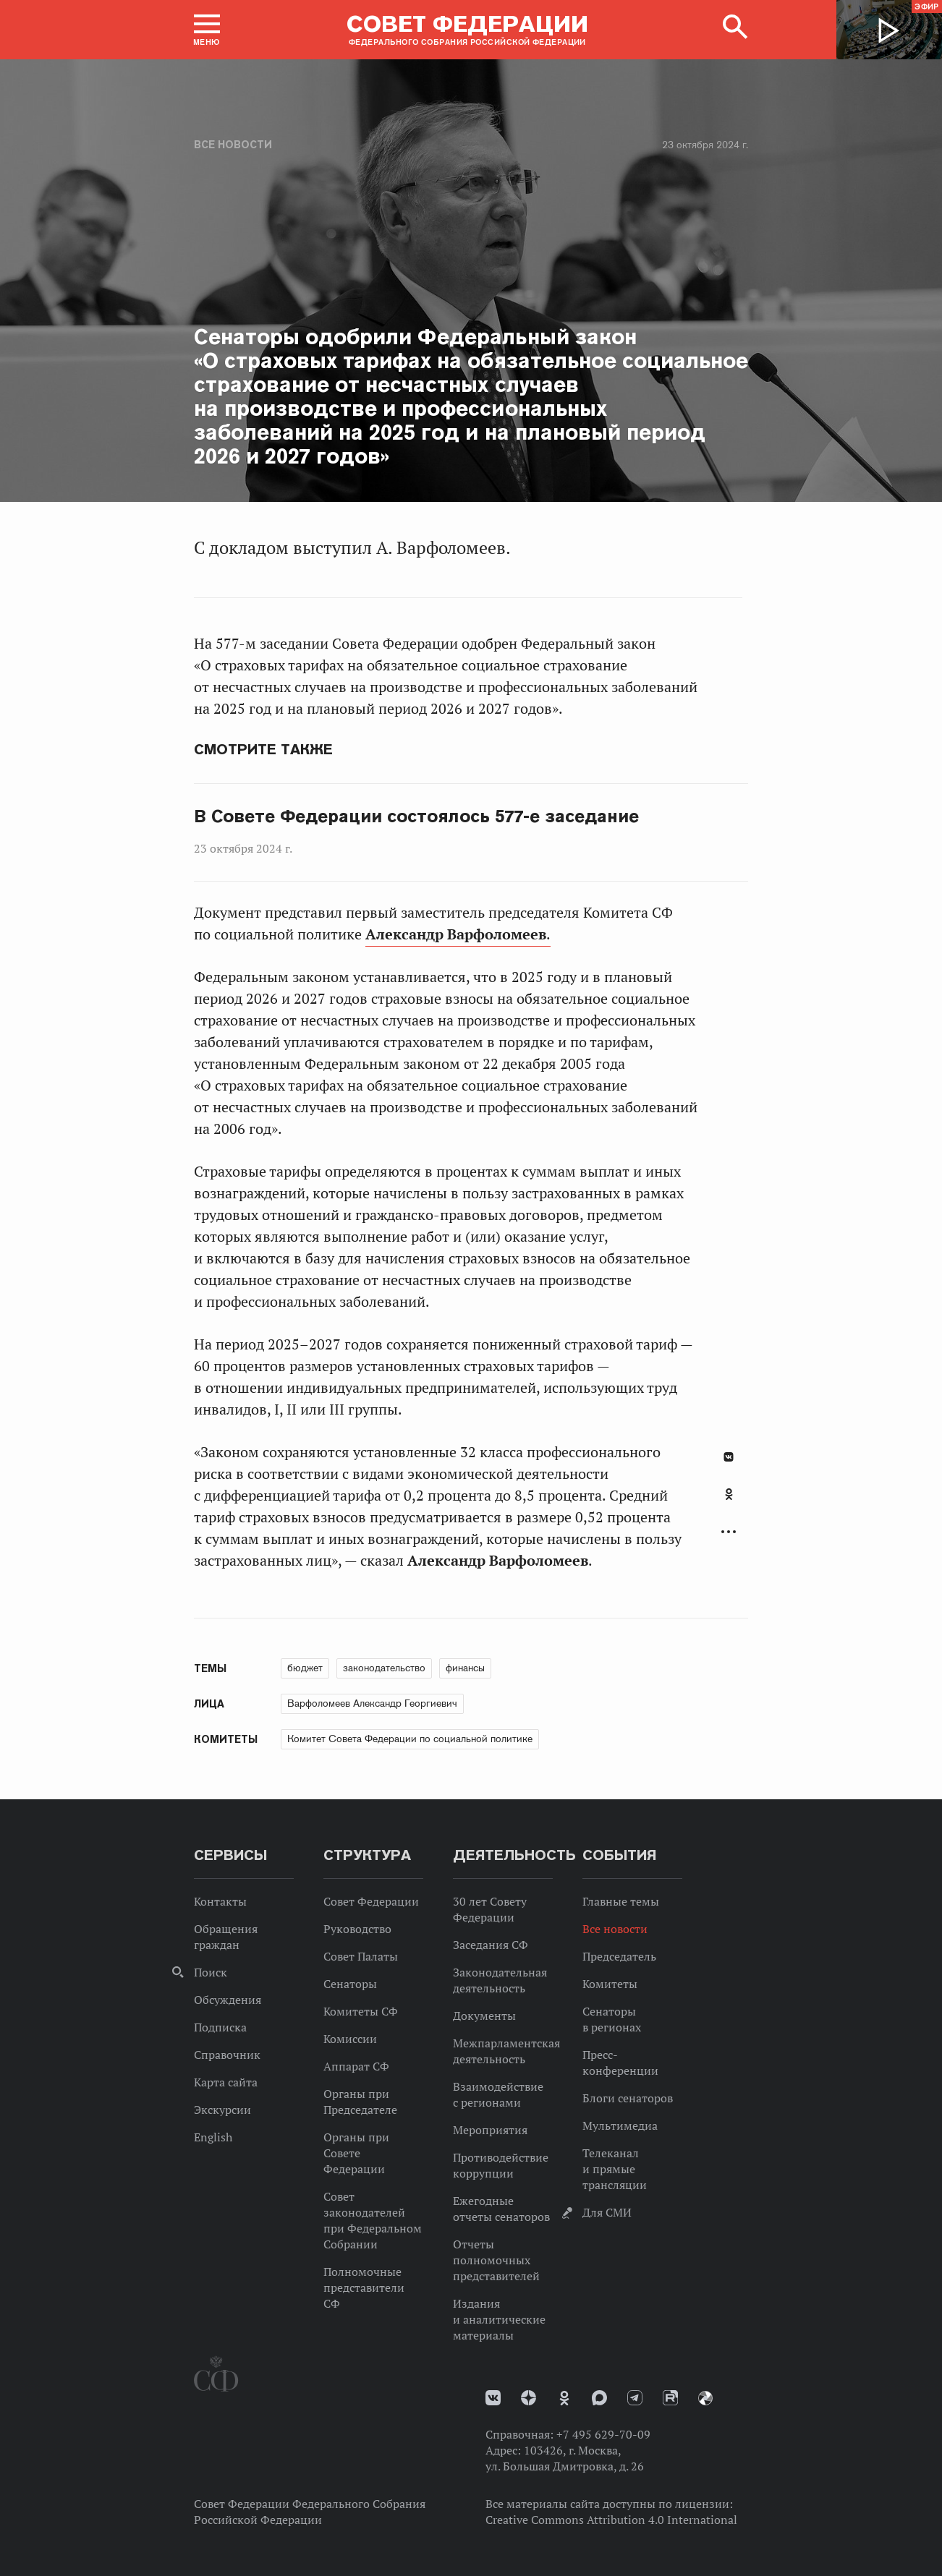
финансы (465, 1667)
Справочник (227, 2054)
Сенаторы (350, 1983)
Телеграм (634, 2397)
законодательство (384, 1667)
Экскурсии (222, 2109)
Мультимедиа (620, 2125)
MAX (599, 2397)
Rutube (670, 2397)
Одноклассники (729, 1494)
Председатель (619, 1956)
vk (493, 2397)
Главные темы (620, 1901)
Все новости (233, 144)
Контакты (220, 1901)
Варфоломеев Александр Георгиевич (372, 1703)
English (213, 2137)
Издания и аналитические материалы (499, 2319)
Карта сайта (226, 2082)
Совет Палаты (360, 1956)
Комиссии (350, 2038)
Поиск (210, 1972)
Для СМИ (607, 2212)
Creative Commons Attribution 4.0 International (611, 2519)
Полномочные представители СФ (363, 2287)
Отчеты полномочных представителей (496, 2260)
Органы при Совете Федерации (356, 2153)
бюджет (305, 1667)
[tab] (728, 1502)
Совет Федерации (371, 1901)
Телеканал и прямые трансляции (614, 2169)
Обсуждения (227, 1999)
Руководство (357, 1929)
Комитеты (609, 1983)
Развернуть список (728, 1532)
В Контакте (729, 1457)
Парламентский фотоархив (705, 2398)
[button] (206, 29)
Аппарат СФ (356, 2066)
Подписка (220, 2027)
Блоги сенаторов (627, 2098)
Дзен (528, 2397)
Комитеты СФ (360, 2011)
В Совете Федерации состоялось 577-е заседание (416, 816)
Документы (484, 2015)
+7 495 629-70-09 (603, 2434)
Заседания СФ (490, 1944)
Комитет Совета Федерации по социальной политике (409, 1738)
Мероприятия (490, 2130)
